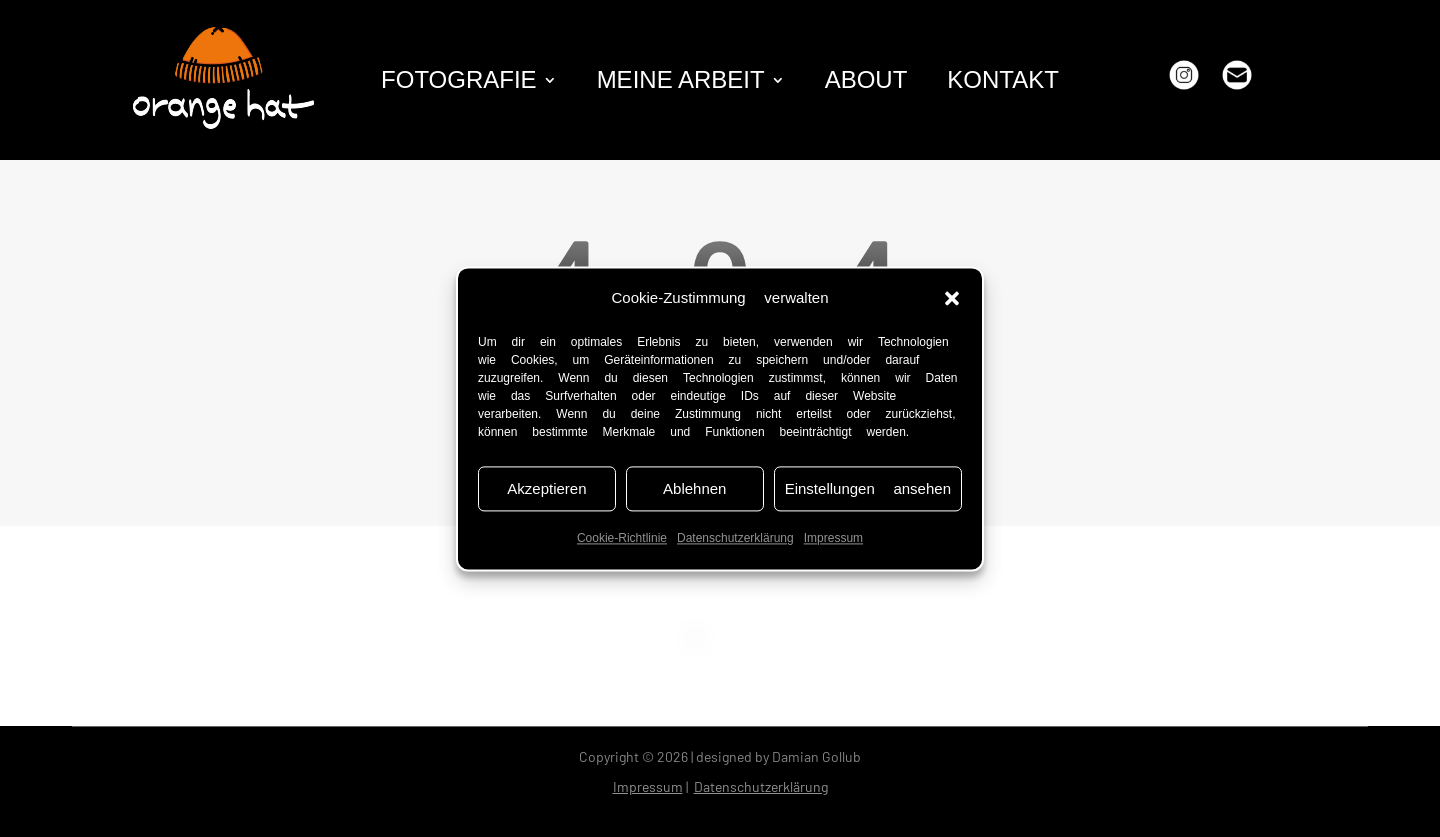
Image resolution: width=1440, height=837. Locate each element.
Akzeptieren (546, 489)
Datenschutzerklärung (735, 539)
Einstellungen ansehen (868, 489)
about (866, 83)
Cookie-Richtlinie (622, 539)
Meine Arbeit (681, 83)
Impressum (833, 539)
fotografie (459, 83)
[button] (952, 298)
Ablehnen (694, 489)
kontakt (1003, 83)
